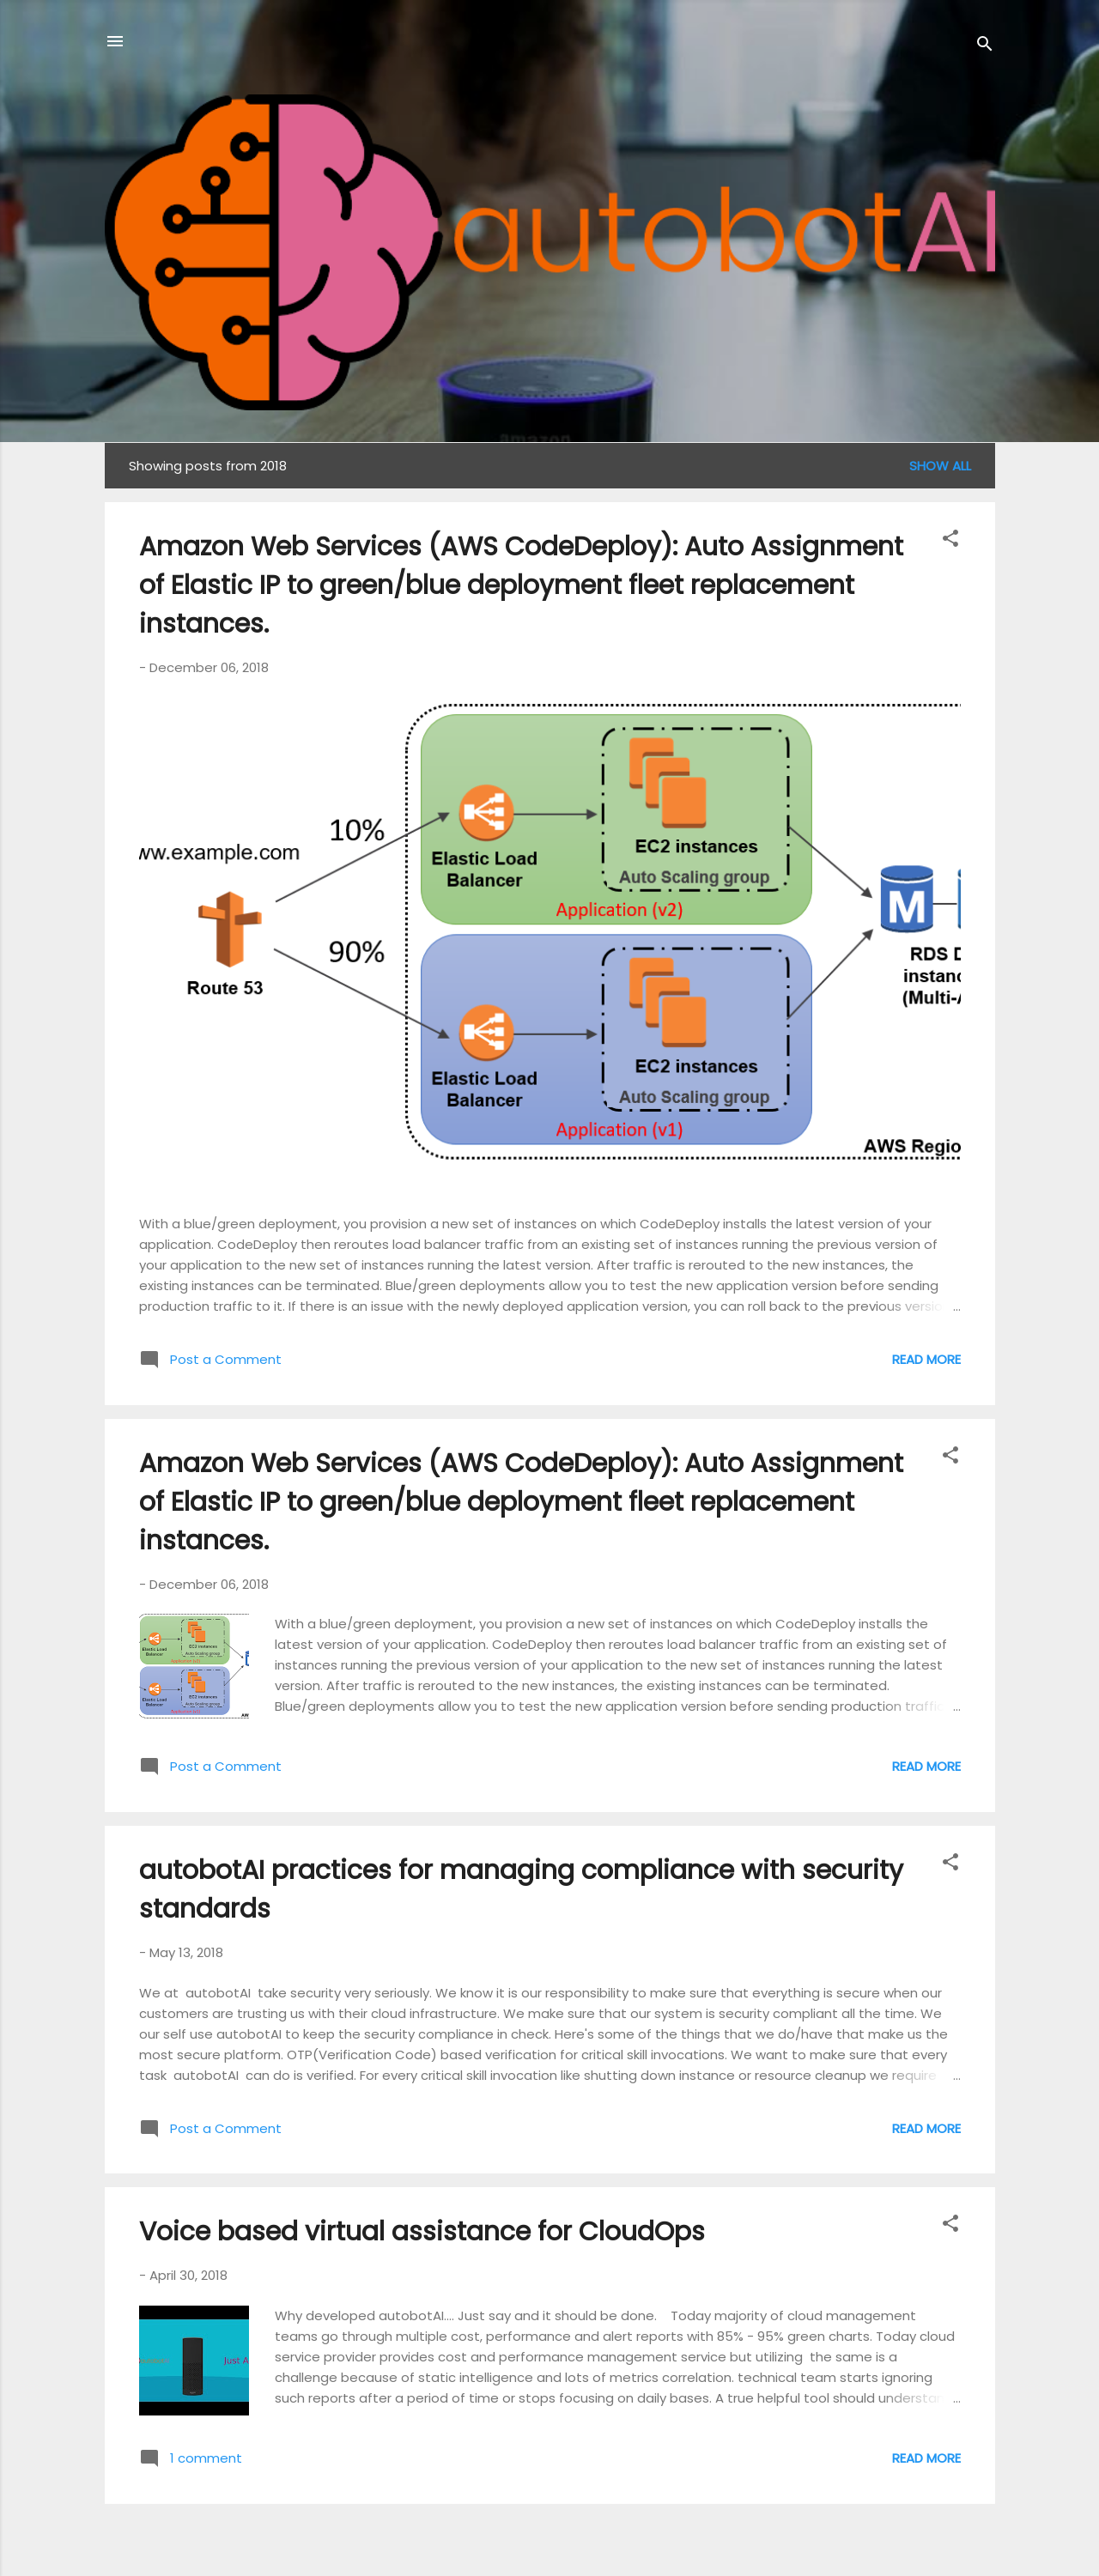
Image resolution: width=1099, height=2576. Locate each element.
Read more (926, 1359)
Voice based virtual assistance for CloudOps (422, 2232)
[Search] (985, 47)
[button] (950, 541)
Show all (940, 466)
